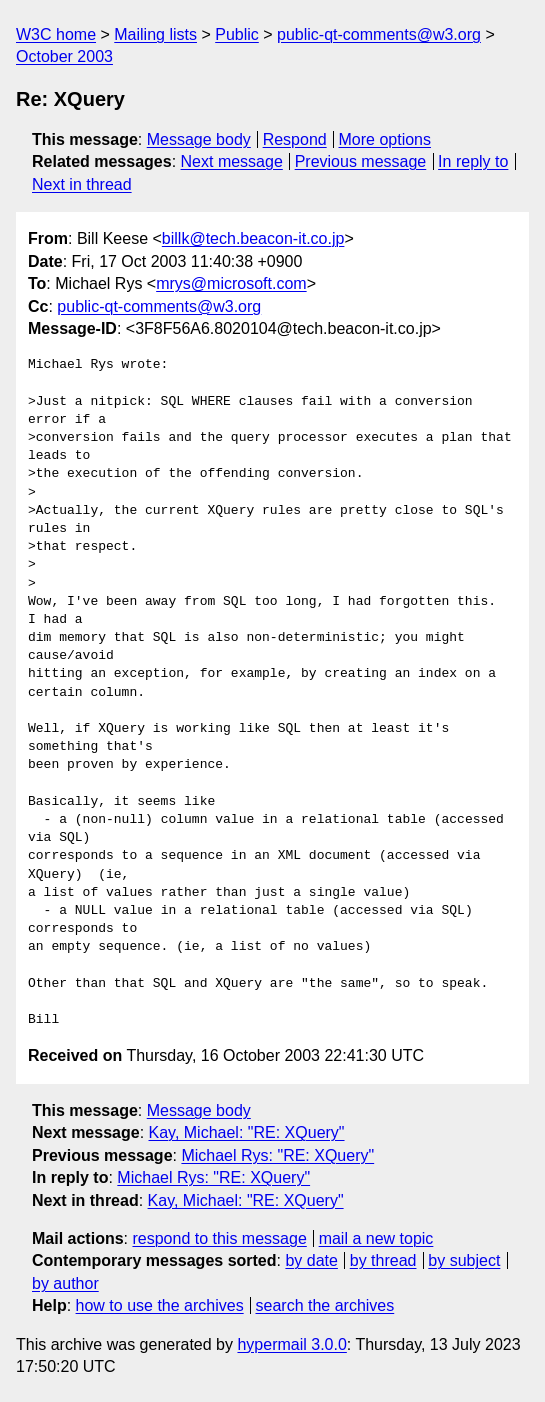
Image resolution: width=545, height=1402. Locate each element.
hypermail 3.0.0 (291, 1344)
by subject (464, 1260)
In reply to (473, 161)
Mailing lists (155, 34)
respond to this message (219, 1238)
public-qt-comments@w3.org (379, 34)
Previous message (361, 161)
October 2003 (64, 56)
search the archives (325, 1305)
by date (311, 1260)
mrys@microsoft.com (231, 283)
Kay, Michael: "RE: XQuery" (247, 1132)
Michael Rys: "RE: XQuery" (277, 1155)
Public (237, 34)
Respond (295, 139)
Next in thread (82, 184)
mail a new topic (376, 1238)
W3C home (56, 34)
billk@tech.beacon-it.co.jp (253, 238)
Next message (232, 161)
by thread (383, 1260)
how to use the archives (160, 1305)
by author (65, 1283)
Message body (199, 139)
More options (385, 139)
